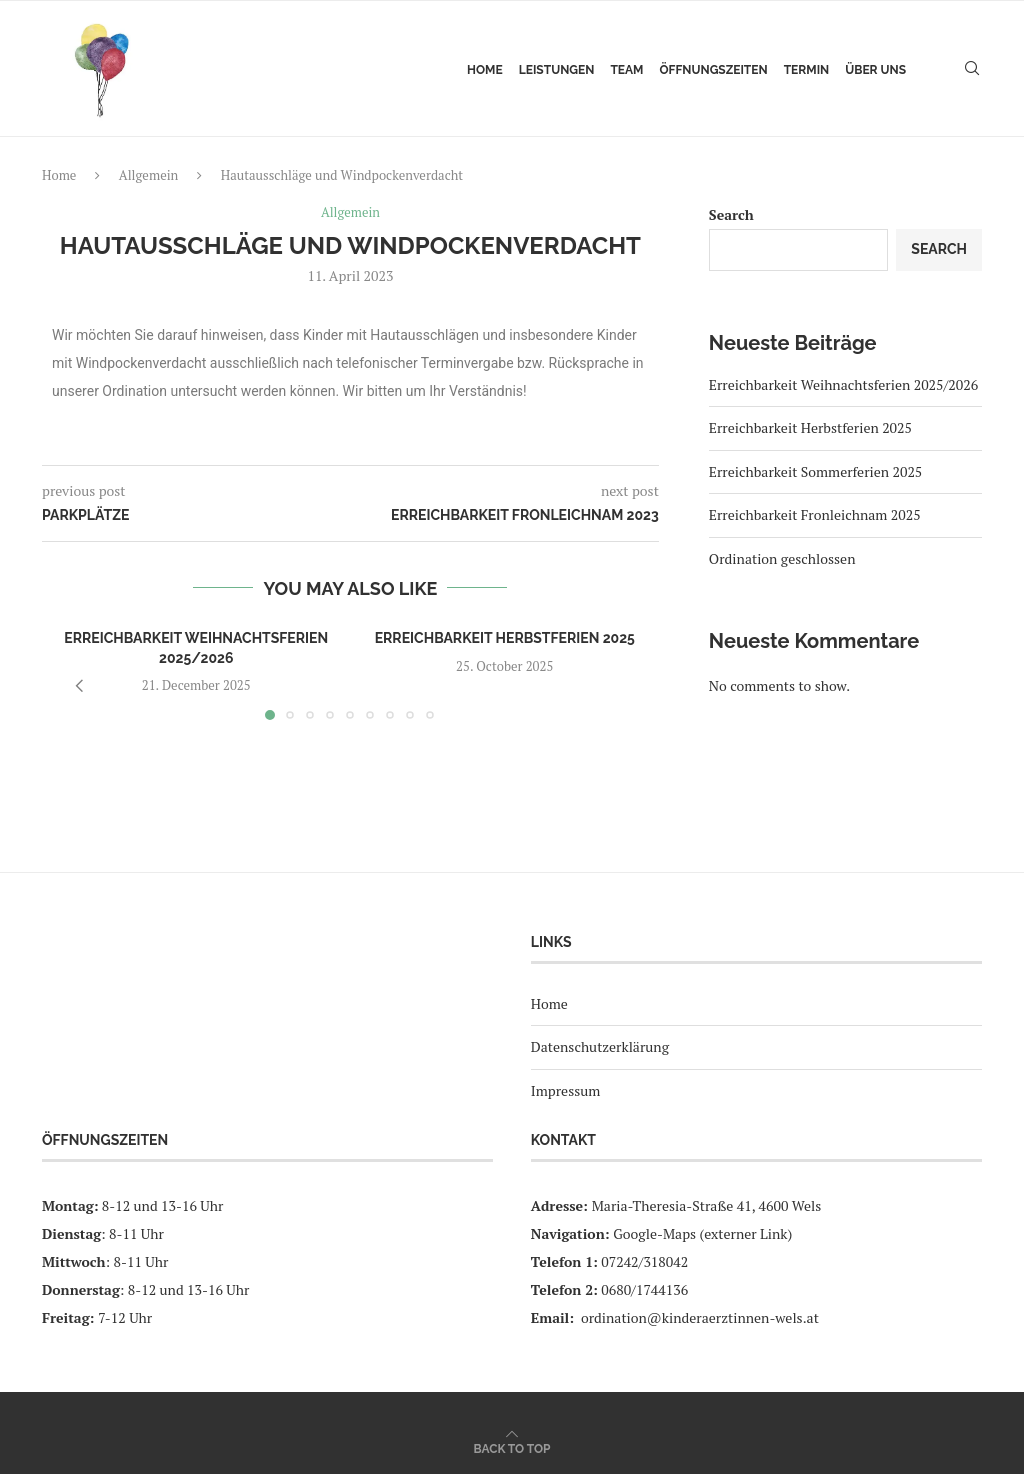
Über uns (875, 70)
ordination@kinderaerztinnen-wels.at (700, 1317)
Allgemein (148, 175)
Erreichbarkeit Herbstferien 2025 (505, 638)
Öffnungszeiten (713, 70)
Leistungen (557, 70)
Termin (807, 70)
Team (626, 70)
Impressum (566, 1090)
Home (485, 70)
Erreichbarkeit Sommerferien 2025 (816, 471)
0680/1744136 (644, 1289)
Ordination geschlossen (782, 558)
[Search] (972, 70)
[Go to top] (512, 1447)
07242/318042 (644, 1261)
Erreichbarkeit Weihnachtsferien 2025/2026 (843, 384)
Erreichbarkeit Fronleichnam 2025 (815, 514)
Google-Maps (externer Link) (702, 1233)
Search (731, 214)
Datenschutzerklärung (600, 1047)
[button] (79, 686)
